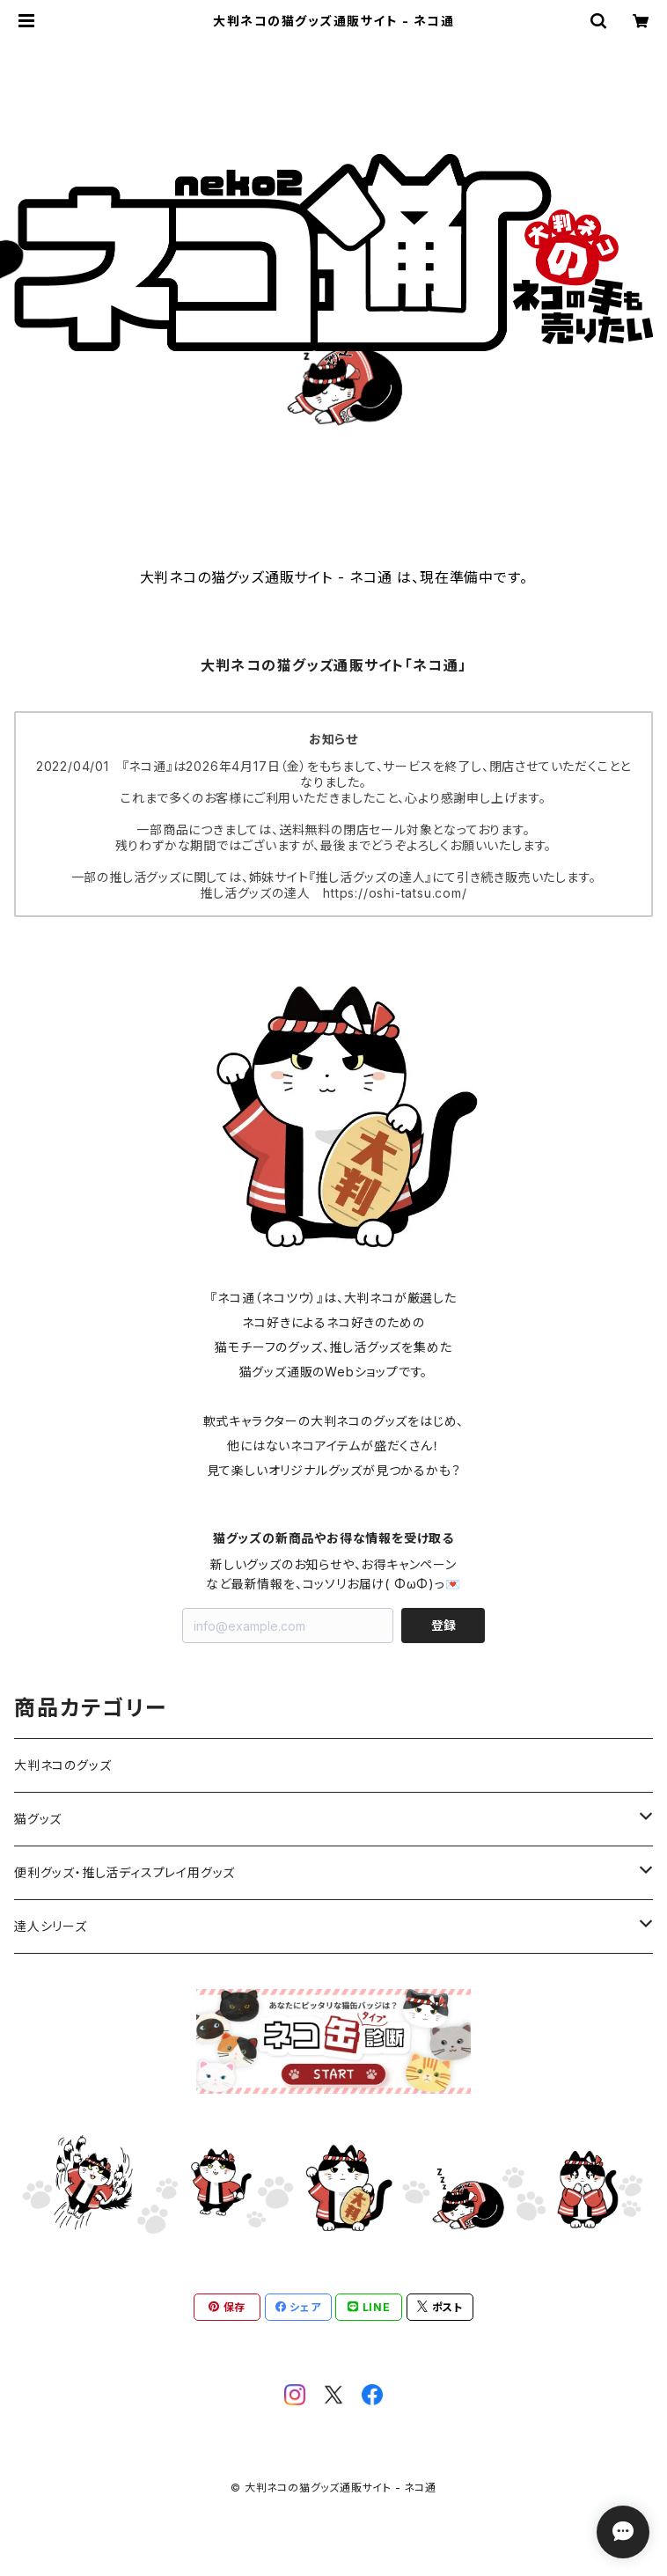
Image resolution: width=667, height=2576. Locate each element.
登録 (443, 1625)
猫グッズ (38, 1818)
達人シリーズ (50, 1926)
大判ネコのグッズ (62, 1765)
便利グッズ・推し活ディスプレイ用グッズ (124, 1872)
